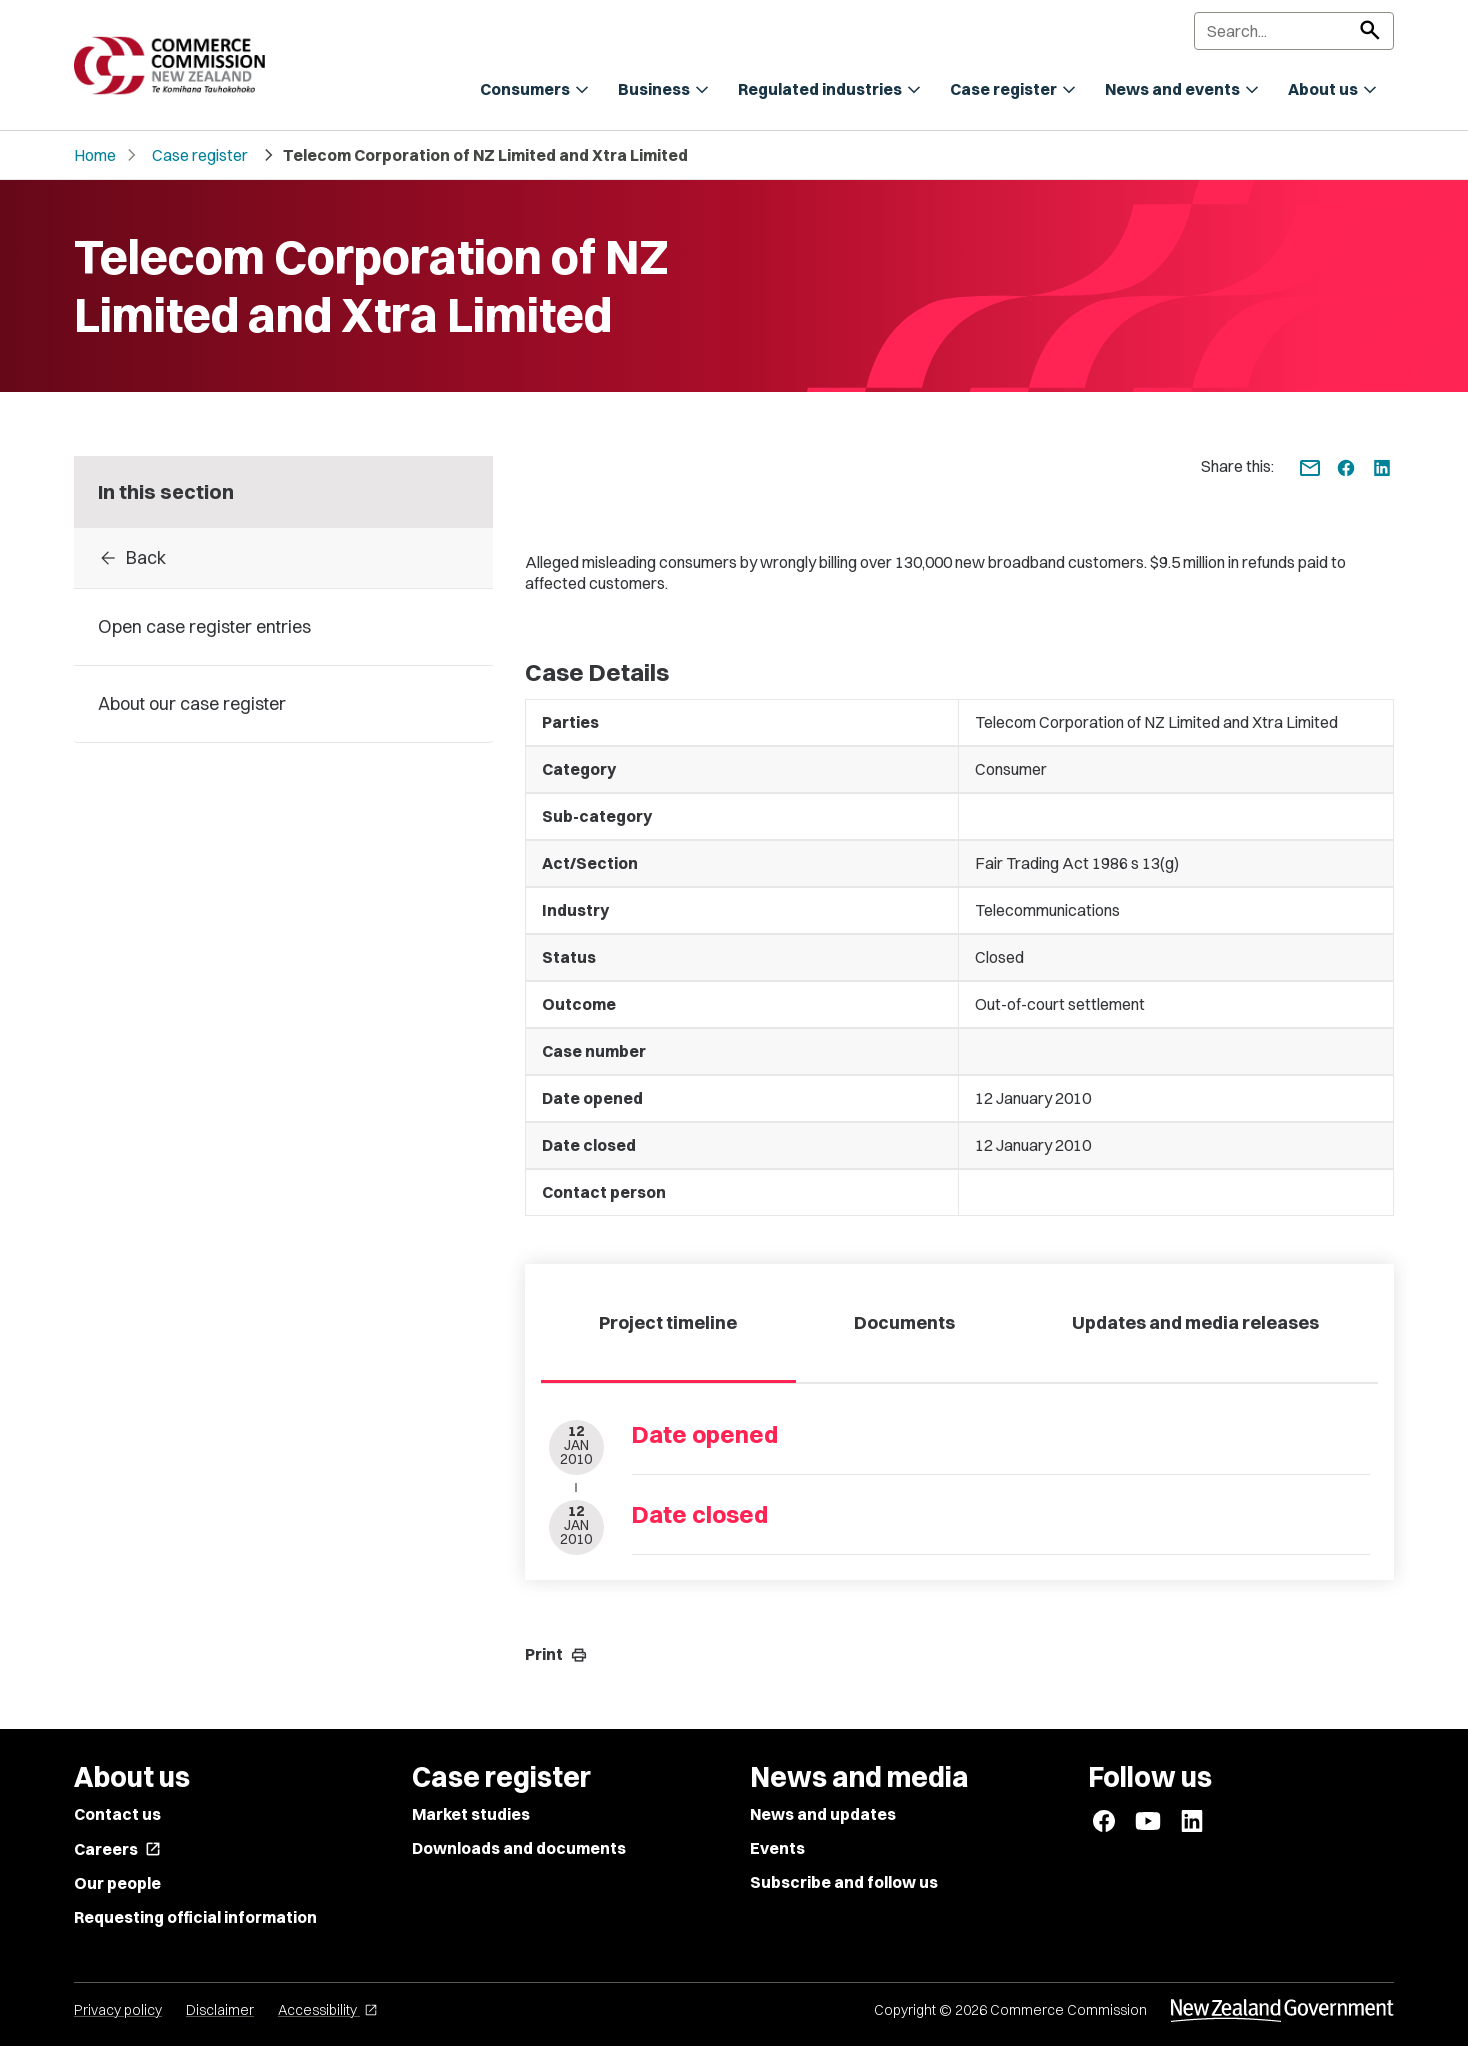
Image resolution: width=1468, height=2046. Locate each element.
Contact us (117, 1814)
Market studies (471, 1814)
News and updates (823, 1814)
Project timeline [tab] (668, 1322)
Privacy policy (118, 2010)
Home (95, 155)
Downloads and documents (519, 1848)
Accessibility (328, 2010)
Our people (117, 1883)
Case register (200, 155)
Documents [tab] (904, 1322)
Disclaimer (220, 2010)
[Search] (1294, 31)
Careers (117, 1849)
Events (777, 1848)
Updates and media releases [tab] (1195, 1322)
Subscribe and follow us (844, 1882)
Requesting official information (195, 1917)
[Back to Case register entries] (283, 558)
